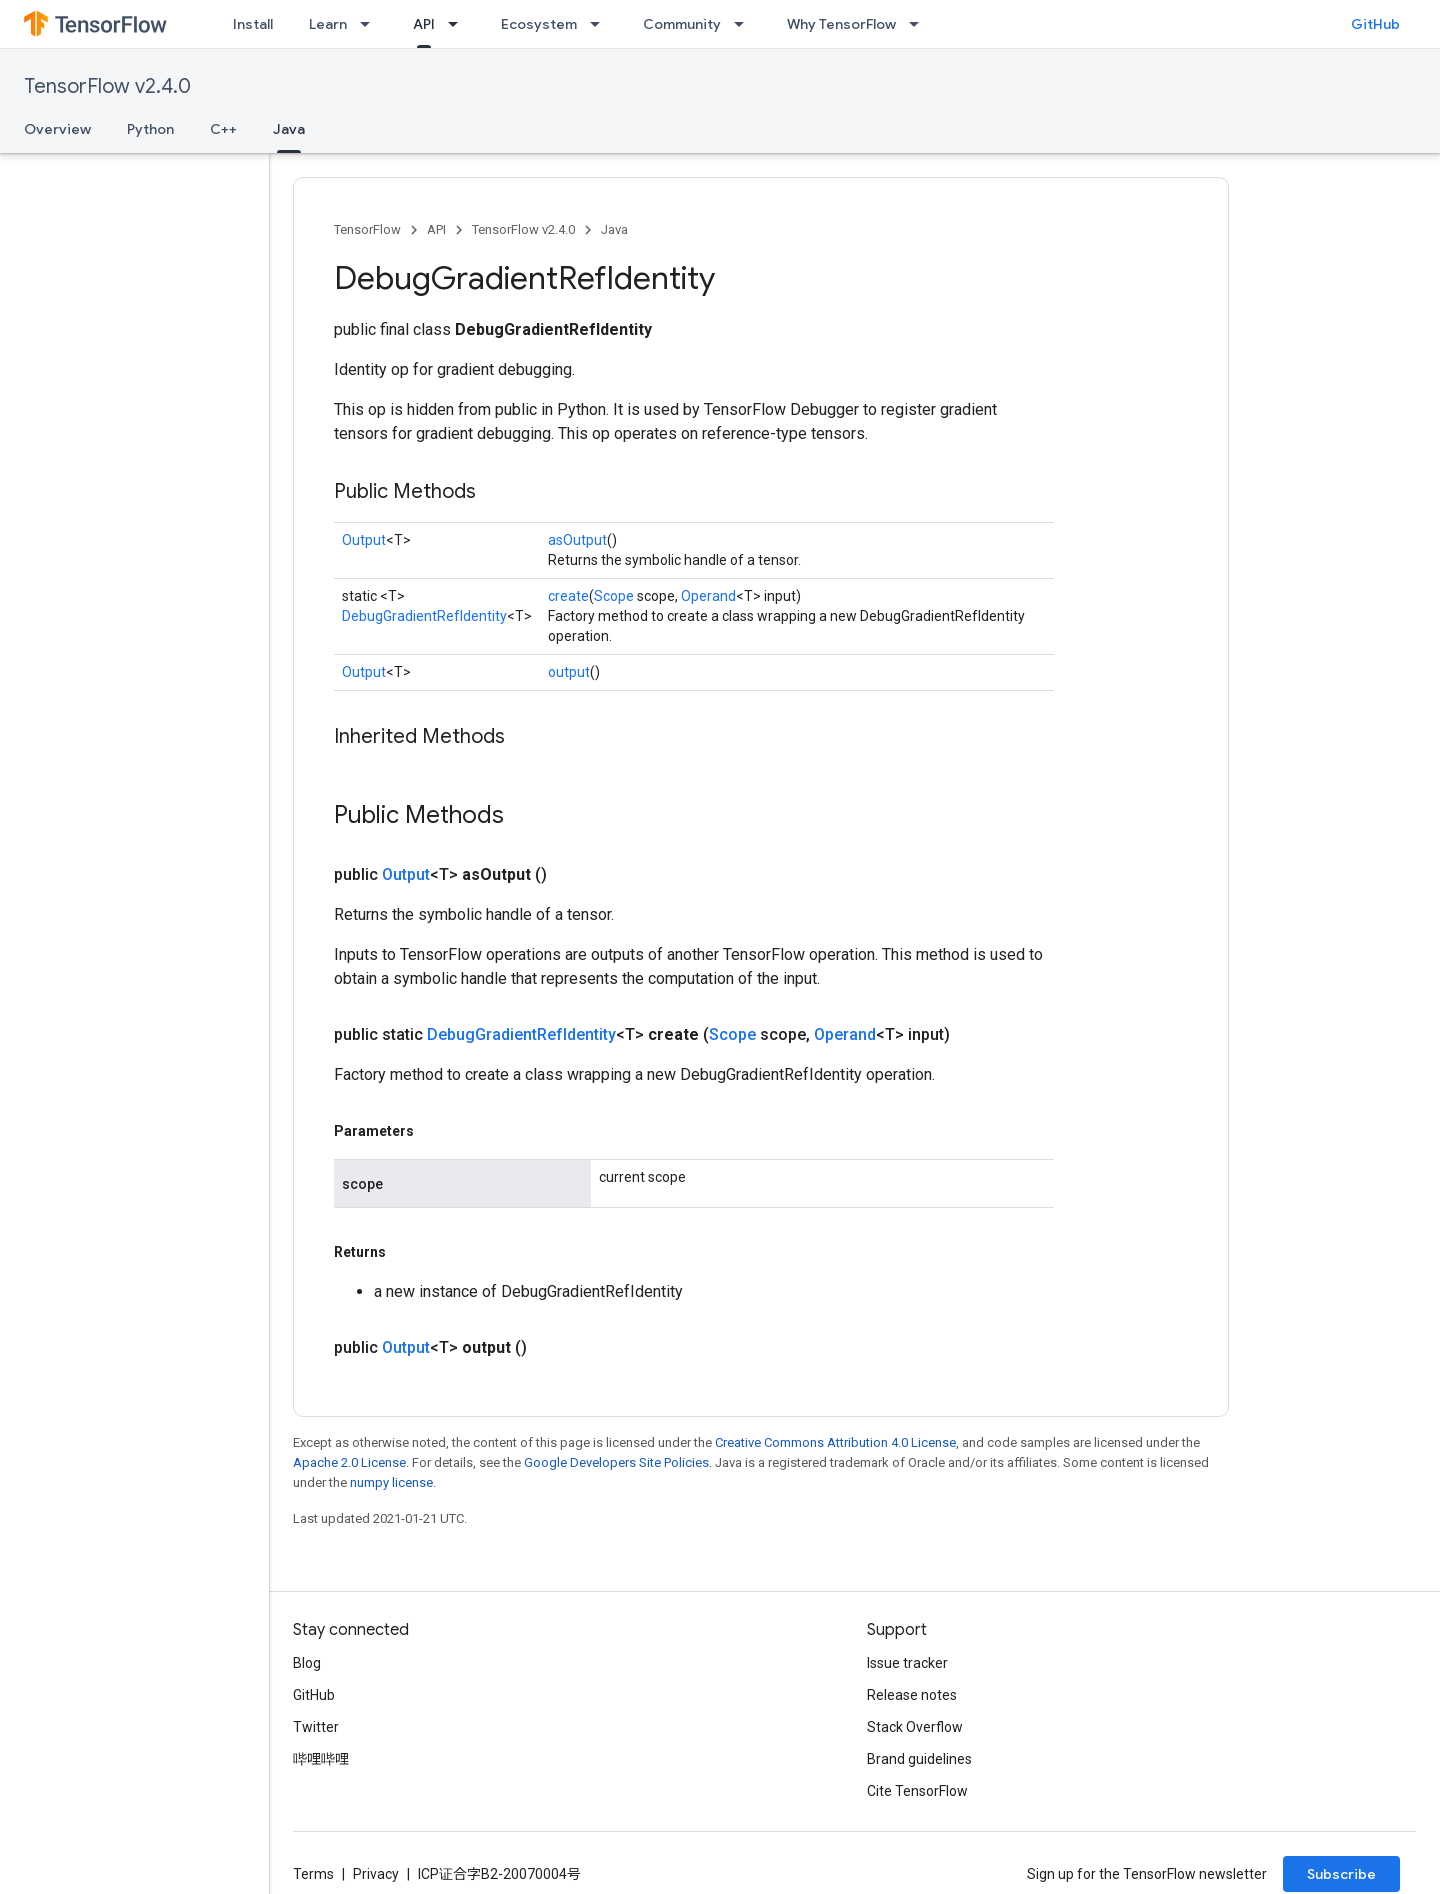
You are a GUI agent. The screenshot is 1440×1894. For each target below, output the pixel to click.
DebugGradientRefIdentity (424, 616)
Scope (614, 596)
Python (150, 129)
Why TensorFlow (841, 24)
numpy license (391, 1482)
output (569, 672)
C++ (223, 129)
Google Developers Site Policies (616, 1462)
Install (253, 24)
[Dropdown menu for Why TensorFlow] (920, 24)
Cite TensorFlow (917, 1791)
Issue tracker (907, 1663)
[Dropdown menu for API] (459, 24)
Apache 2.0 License (349, 1462)
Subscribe (1341, 1874)
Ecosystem (539, 24)
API (436, 229)
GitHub (1375, 24)
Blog (307, 1663)
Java (614, 229)
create (568, 596)
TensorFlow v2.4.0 (107, 86)
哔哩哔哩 (321, 1759)
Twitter (316, 1727)
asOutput (577, 540)
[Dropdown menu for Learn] (371, 24)
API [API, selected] (424, 24)
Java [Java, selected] (289, 129)
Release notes (912, 1695)
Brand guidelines (919, 1759)
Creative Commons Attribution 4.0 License (835, 1442)
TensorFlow (367, 229)
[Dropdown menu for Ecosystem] (601, 24)
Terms (313, 1874)
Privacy (376, 1874)
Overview (57, 129)
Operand (708, 596)
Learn (328, 24)
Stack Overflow (915, 1727)
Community (682, 24)
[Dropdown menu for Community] (745, 24)
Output (364, 540)
